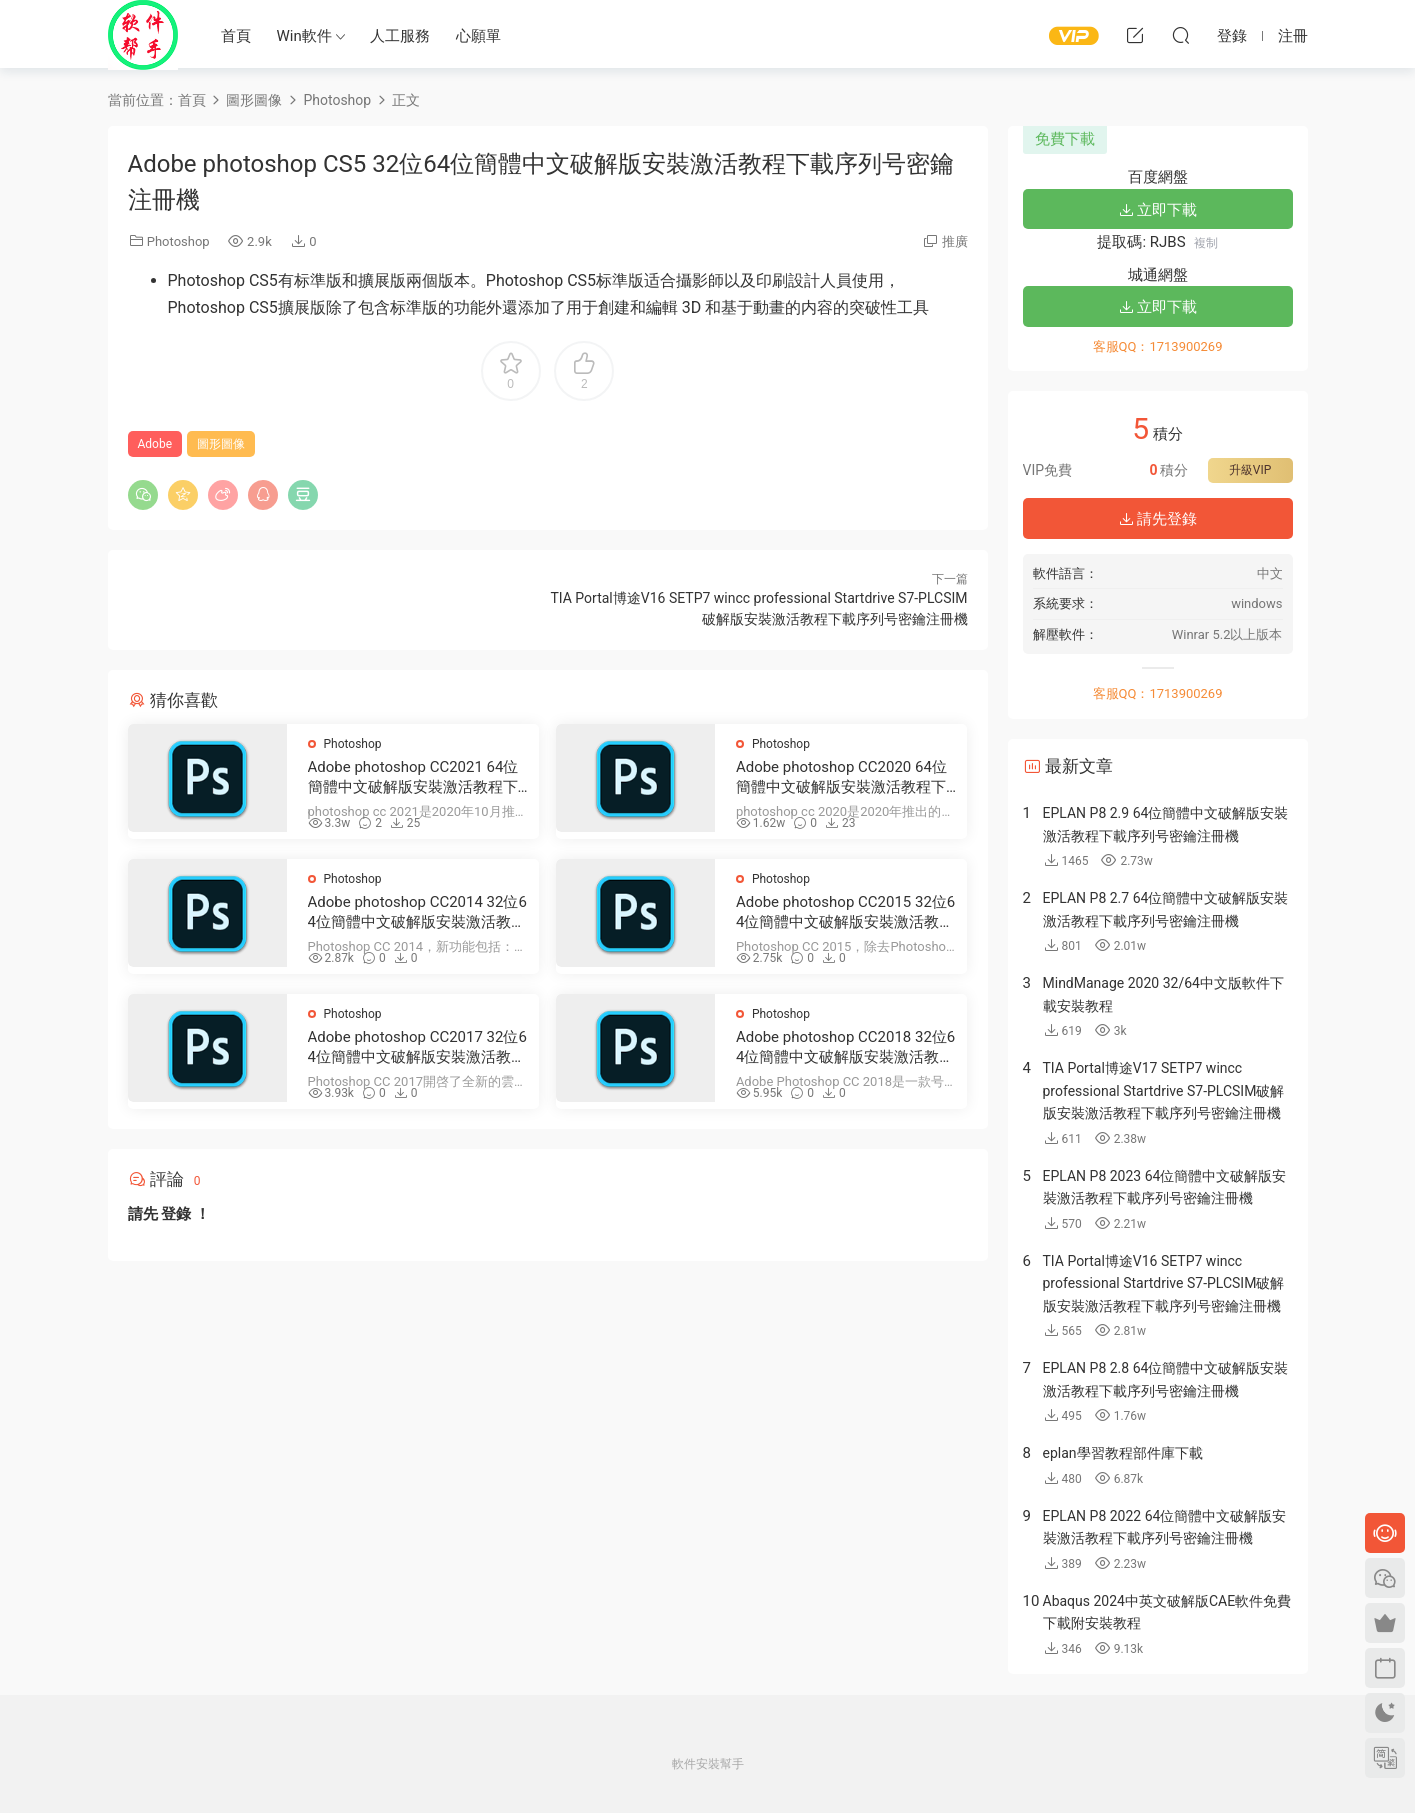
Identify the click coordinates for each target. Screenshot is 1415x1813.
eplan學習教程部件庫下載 (1123, 1453)
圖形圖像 (221, 444)
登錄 (176, 1214)
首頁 (236, 36)
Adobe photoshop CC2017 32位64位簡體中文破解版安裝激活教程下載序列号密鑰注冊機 (417, 1047)
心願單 (478, 36)
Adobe (155, 444)
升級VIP (1250, 470)
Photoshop (178, 241)
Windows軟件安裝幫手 (143, 35)
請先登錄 (1158, 519)
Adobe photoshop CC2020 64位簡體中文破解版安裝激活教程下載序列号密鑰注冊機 (841, 777)
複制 (1206, 243)
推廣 (955, 241)
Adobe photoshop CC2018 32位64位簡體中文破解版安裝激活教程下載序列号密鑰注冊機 (845, 1047)
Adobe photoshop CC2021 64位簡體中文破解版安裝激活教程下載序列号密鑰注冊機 (413, 777)
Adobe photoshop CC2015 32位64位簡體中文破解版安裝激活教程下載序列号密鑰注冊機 (845, 912)
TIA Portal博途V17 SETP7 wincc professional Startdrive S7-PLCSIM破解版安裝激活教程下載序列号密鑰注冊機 (1164, 1090)
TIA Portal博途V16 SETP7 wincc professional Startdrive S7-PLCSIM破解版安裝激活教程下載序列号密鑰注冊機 (1164, 1283)
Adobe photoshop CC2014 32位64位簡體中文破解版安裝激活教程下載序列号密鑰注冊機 (417, 912)
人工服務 (400, 36)
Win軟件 (304, 36)
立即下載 (1158, 210)
